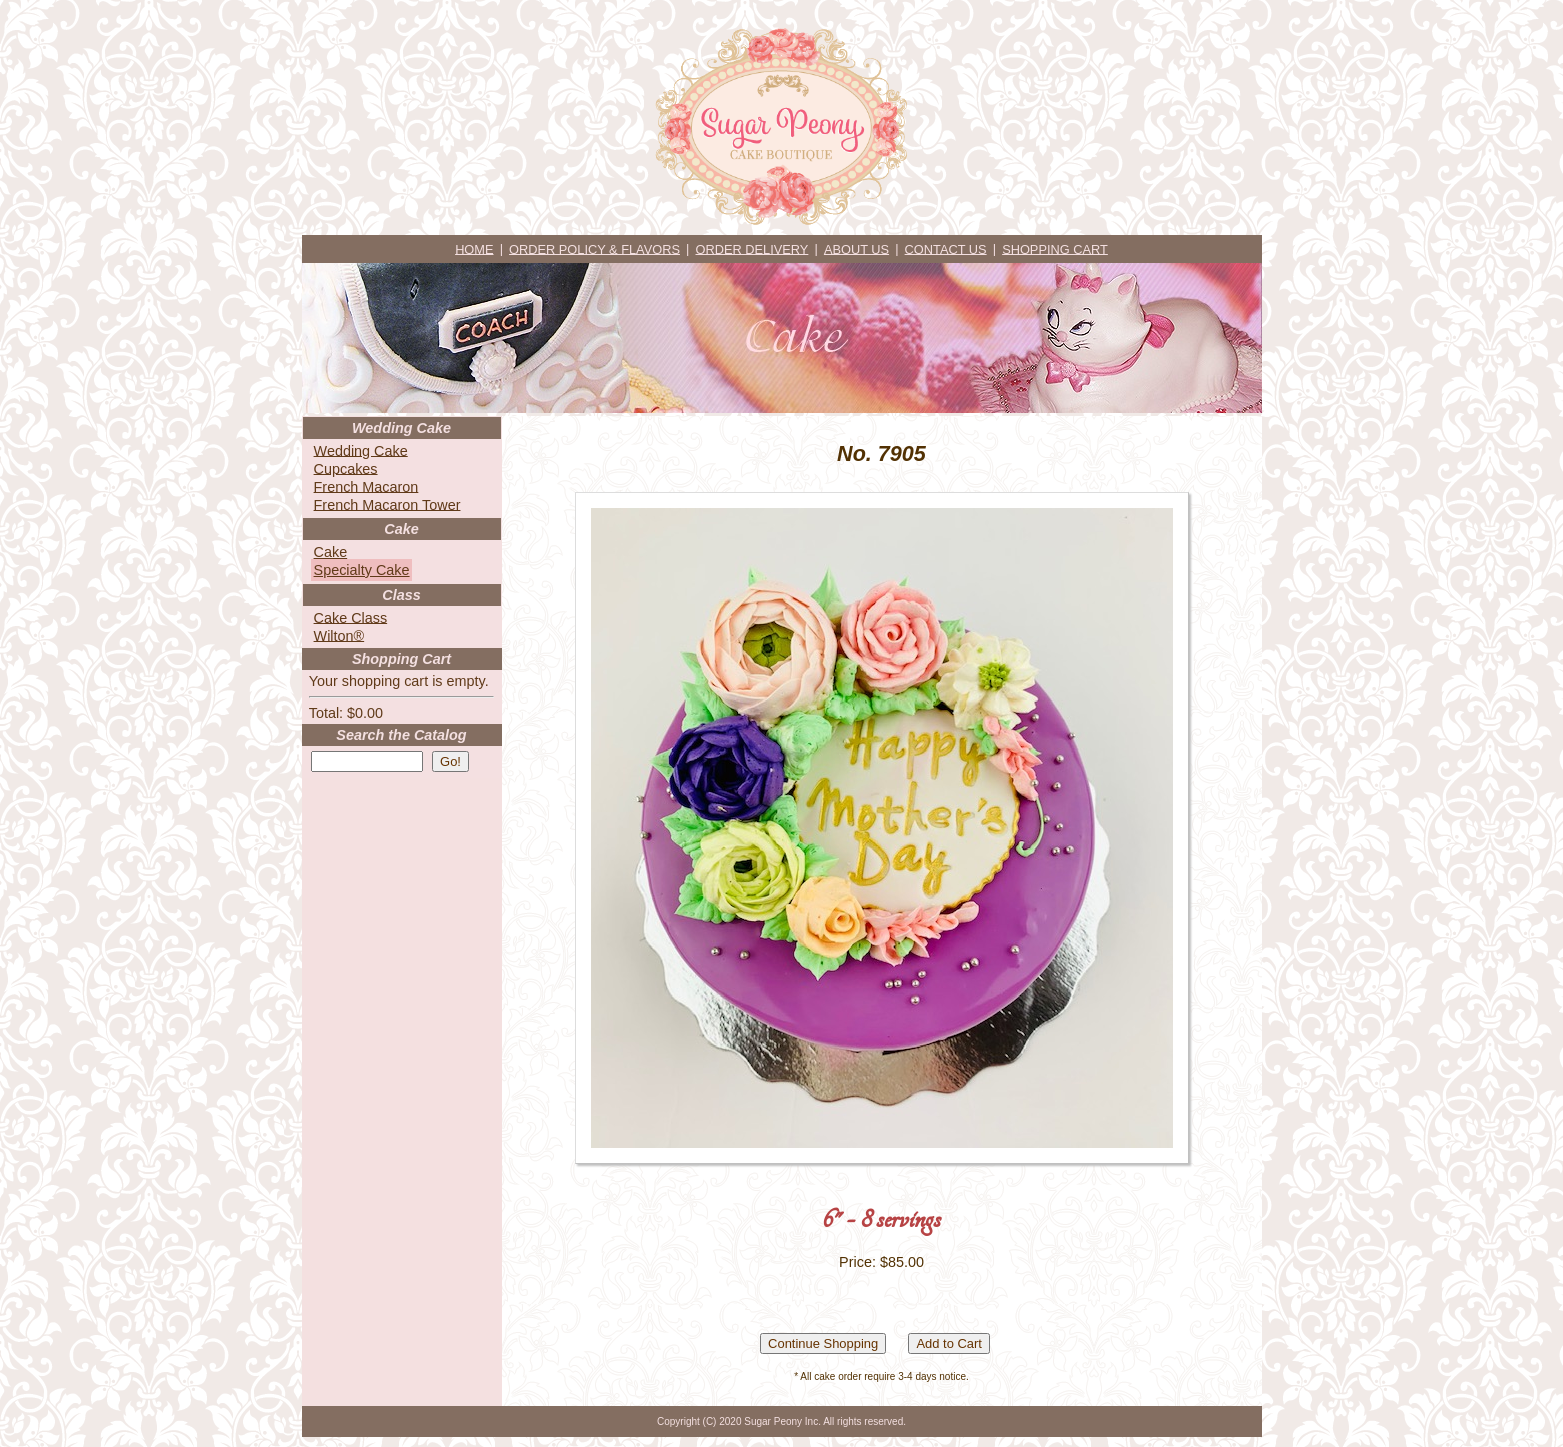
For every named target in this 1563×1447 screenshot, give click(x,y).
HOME (474, 248)
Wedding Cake (361, 450)
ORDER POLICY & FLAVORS (594, 248)
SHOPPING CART (1055, 248)
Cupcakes (346, 468)
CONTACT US (946, 248)
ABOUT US (856, 248)
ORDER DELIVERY (752, 248)
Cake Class (351, 617)
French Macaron (366, 486)
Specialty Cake (362, 570)
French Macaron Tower (387, 504)
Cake (331, 552)
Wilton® (339, 635)
